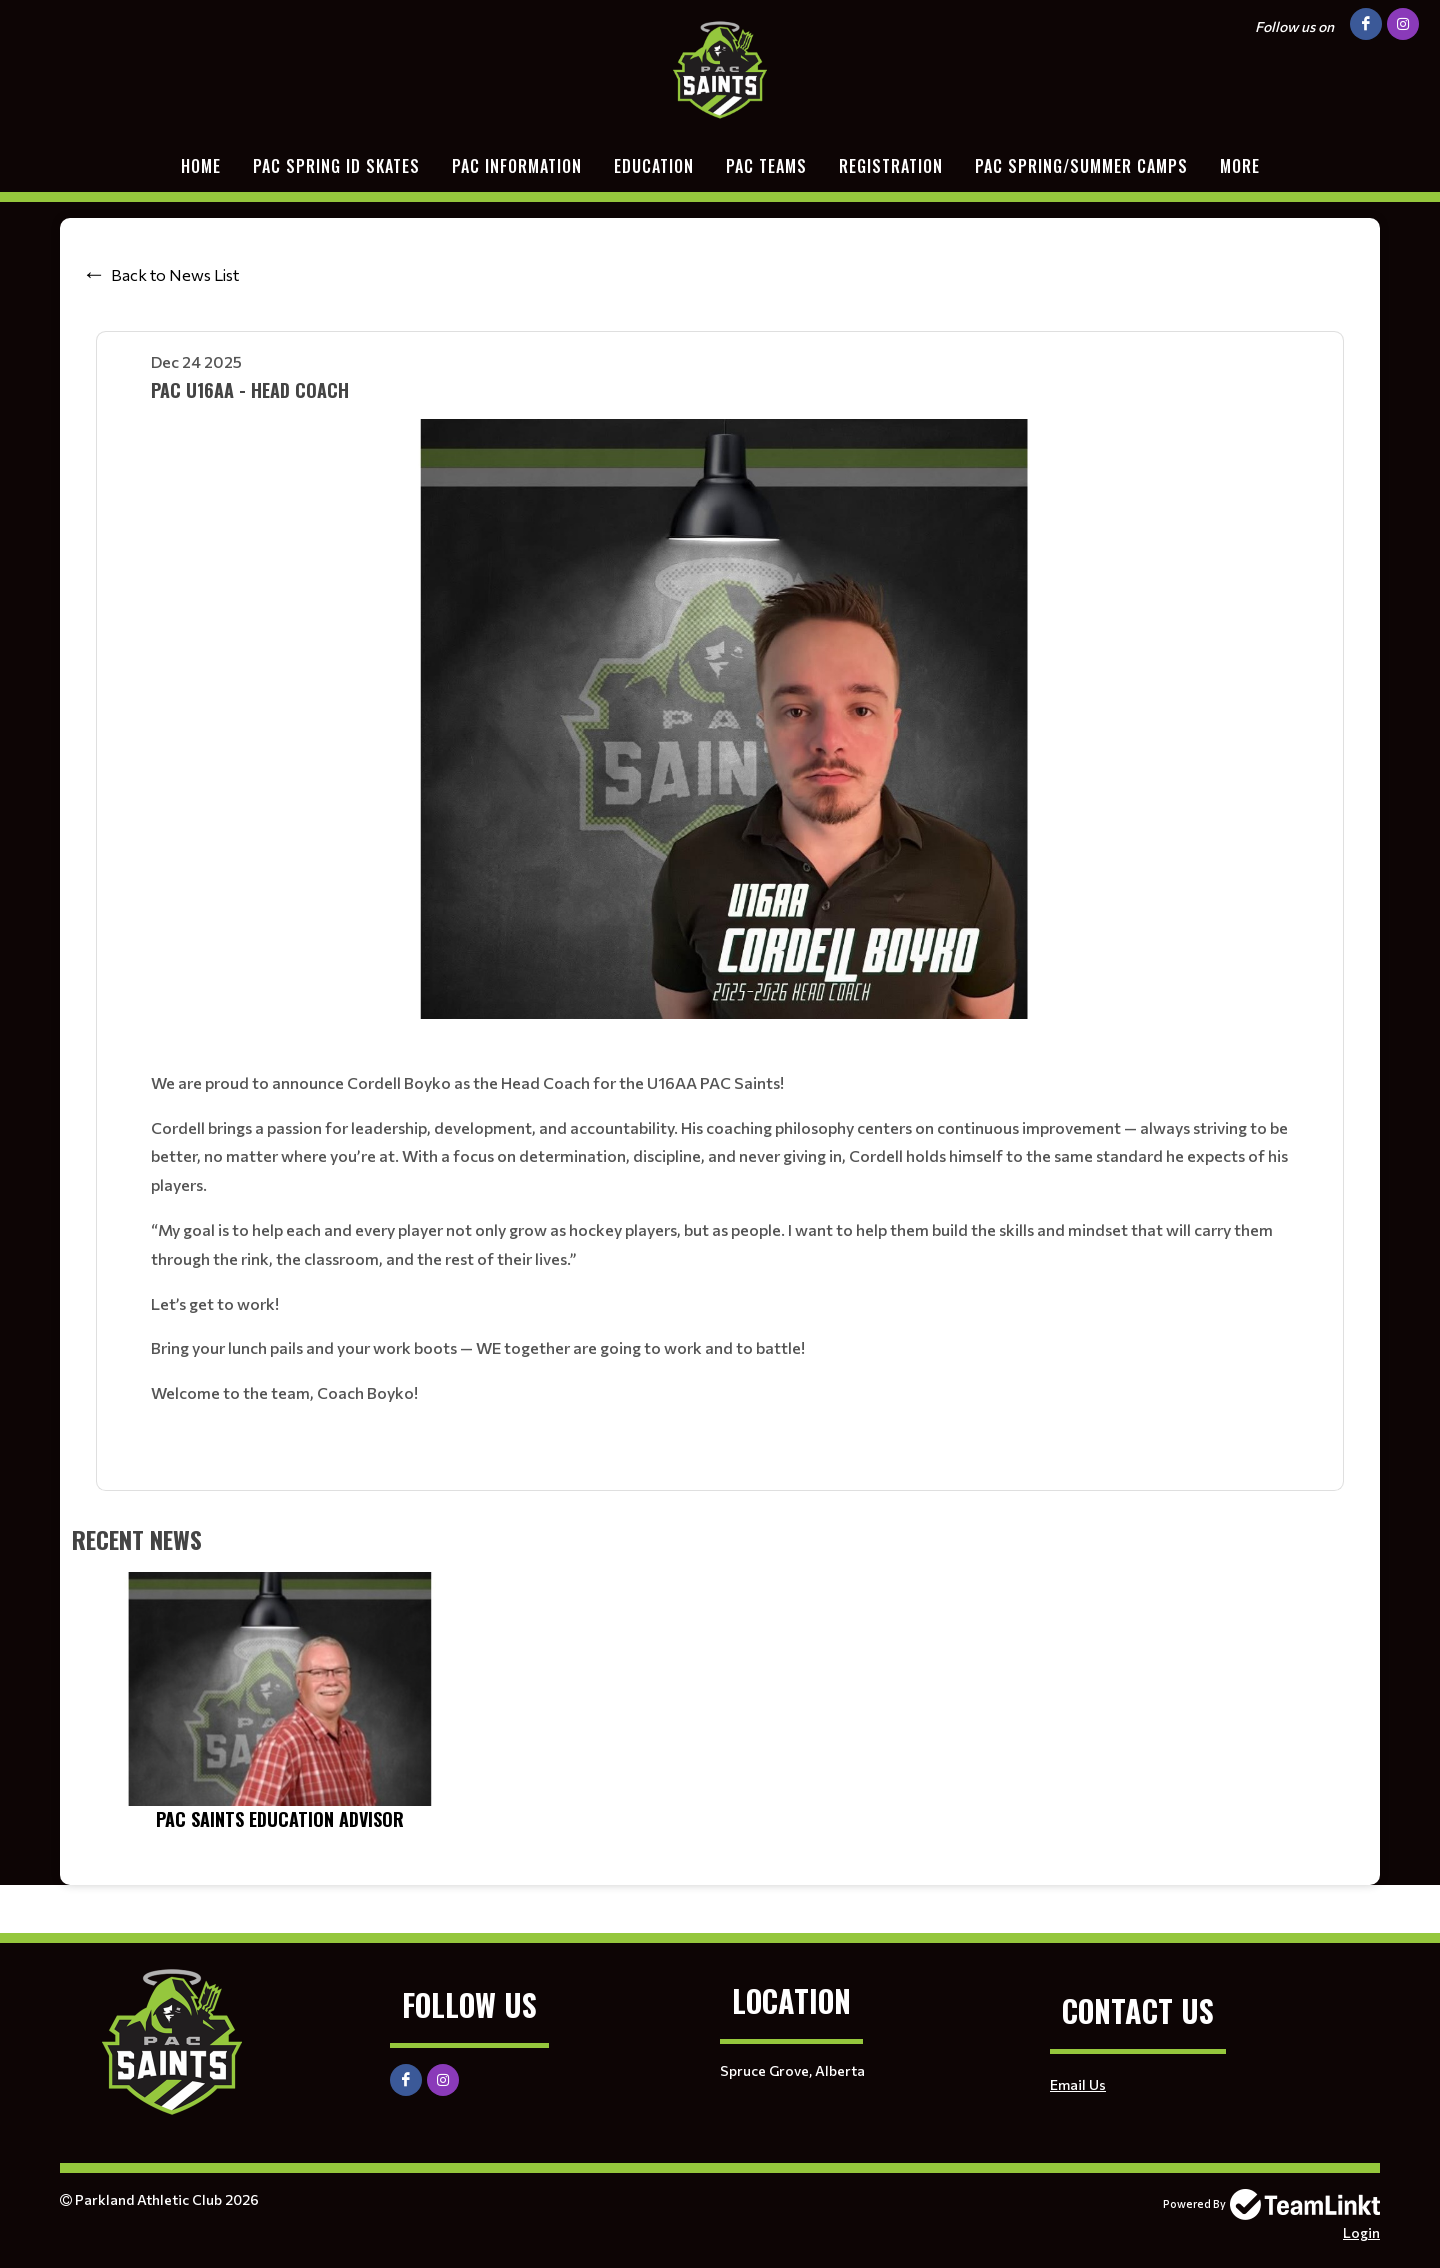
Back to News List (175, 274)
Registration (891, 166)
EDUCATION (654, 166)
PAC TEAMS (766, 166)
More (1240, 166)
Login (1361, 2232)
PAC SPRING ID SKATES (336, 166)
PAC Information (517, 166)
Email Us (1078, 2084)
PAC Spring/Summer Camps (1081, 166)
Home (201, 166)
